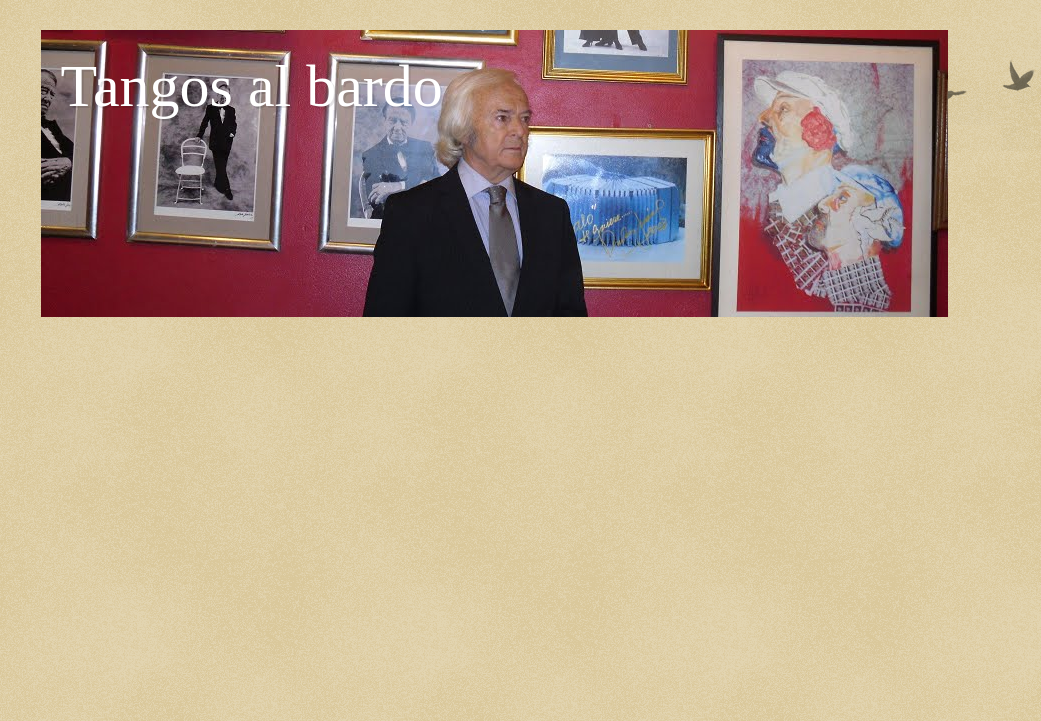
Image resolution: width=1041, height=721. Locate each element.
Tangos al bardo (252, 86)
